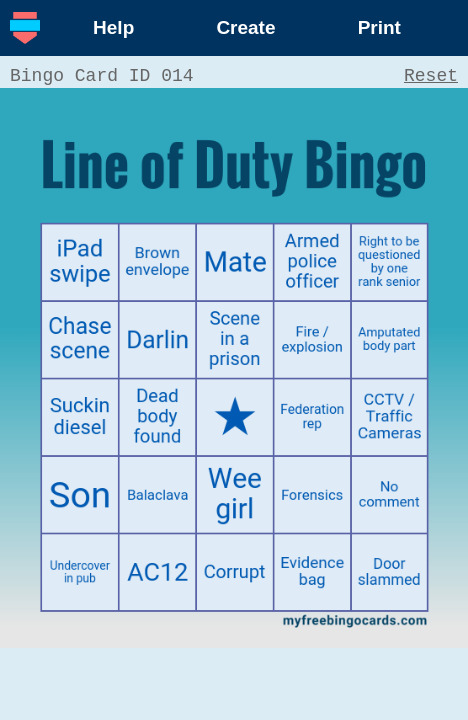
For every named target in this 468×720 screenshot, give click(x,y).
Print (379, 27)
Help (113, 27)
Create (245, 27)
